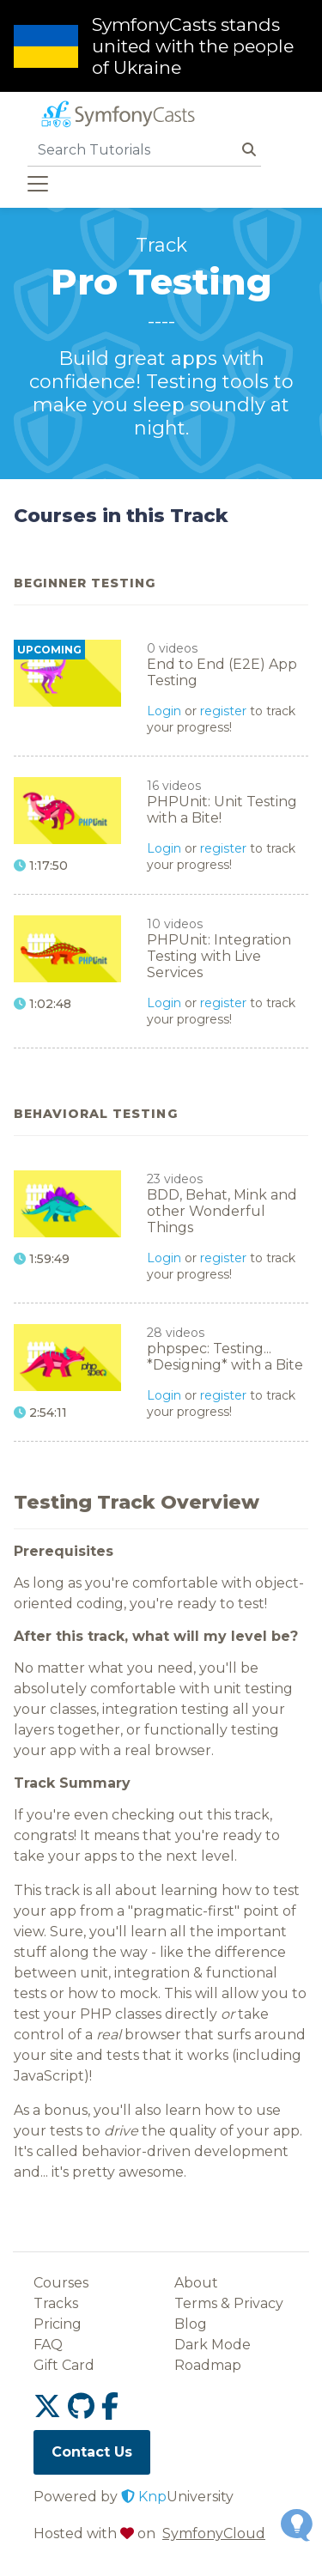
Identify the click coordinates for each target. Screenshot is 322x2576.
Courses (60, 2283)
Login (164, 711)
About (196, 2283)
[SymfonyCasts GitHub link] (84, 2406)
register (223, 711)
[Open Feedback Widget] (296, 2525)
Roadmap (207, 2365)
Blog (190, 2324)
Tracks (55, 2303)
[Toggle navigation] (38, 184)
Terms (195, 2303)
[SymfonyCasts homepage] (117, 116)
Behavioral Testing (96, 1113)
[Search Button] (249, 150)
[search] (132, 149)
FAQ (48, 2344)
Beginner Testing (84, 583)
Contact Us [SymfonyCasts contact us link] (92, 2452)
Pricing (57, 2324)
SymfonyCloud (213, 2533)
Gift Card (63, 2365)
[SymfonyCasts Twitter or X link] (50, 2406)
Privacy (258, 2303)
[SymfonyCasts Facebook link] (109, 2406)
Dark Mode (212, 2344)
